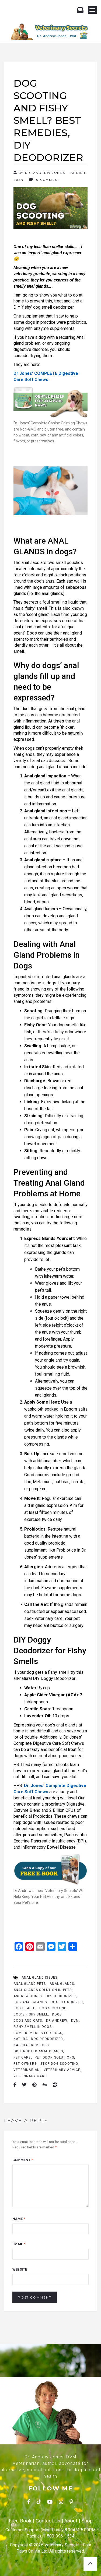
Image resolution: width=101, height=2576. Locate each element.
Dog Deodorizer (67, 2002)
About (70, 2521)
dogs (57, 2014)
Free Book (20, 2521)
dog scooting (53, 2008)
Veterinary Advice (62, 2070)
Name (18, 2219)
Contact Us (48, 2521)
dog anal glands (30, 2002)
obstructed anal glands (38, 2051)
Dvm (75, 2020)
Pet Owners (25, 2064)
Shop (87, 2521)
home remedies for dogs (37, 2033)
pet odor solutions (54, 2057)
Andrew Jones (27, 1996)
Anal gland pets (29, 1984)
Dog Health (24, 2008)
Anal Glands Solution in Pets (42, 1990)
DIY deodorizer (61, 1996)
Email (18, 2244)
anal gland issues (39, 1977)
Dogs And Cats (27, 2020)
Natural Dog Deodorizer (38, 2039)
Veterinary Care (30, 2076)
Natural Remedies (31, 2045)
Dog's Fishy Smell (30, 2014)
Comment (22, 2160)
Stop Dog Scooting (59, 2064)
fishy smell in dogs (32, 2027)
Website (19, 2269)
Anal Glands (62, 1984)
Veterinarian (26, 2070)
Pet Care (22, 2057)
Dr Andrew (56, 2020)
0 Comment (44, 180)
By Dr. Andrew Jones (39, 173)
